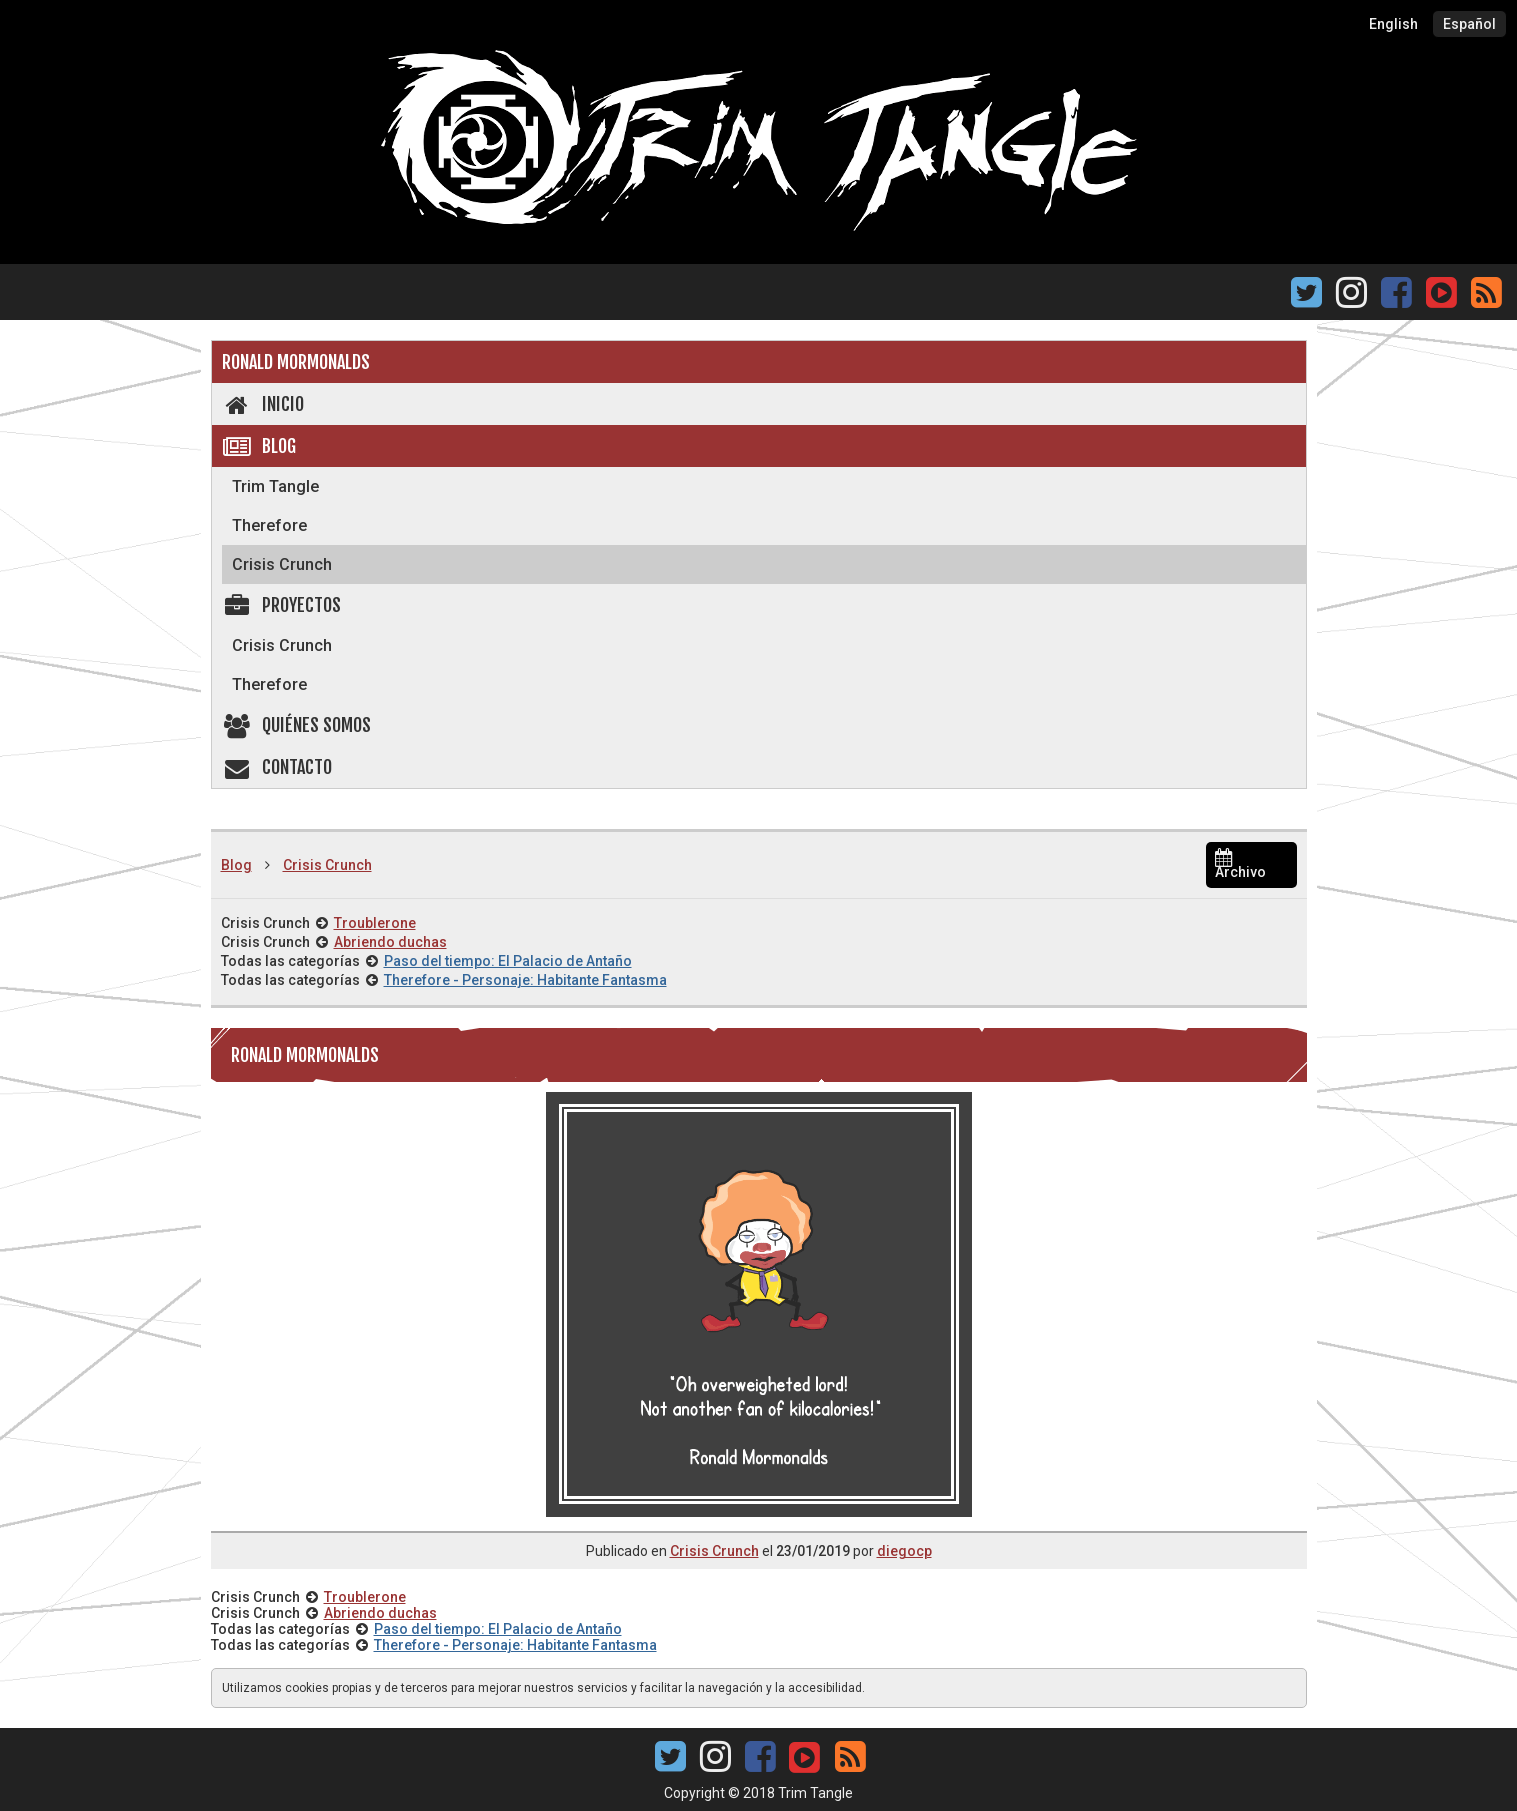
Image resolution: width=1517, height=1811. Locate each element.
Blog (259, 446)
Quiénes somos (297, 725)
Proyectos (282, 605)
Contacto (277, 767)
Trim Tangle (275, 486)
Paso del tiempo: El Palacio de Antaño (508, 961)
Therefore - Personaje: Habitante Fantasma (525, 980)
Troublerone (375, 923)
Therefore (269, 525)
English (1393, 24)
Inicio (263, 404)
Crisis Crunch (282, 564)
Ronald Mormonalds (296, 362)
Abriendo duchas (390, 942)
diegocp (904, 1551)
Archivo (1240, 865)
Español (1469, 24)
